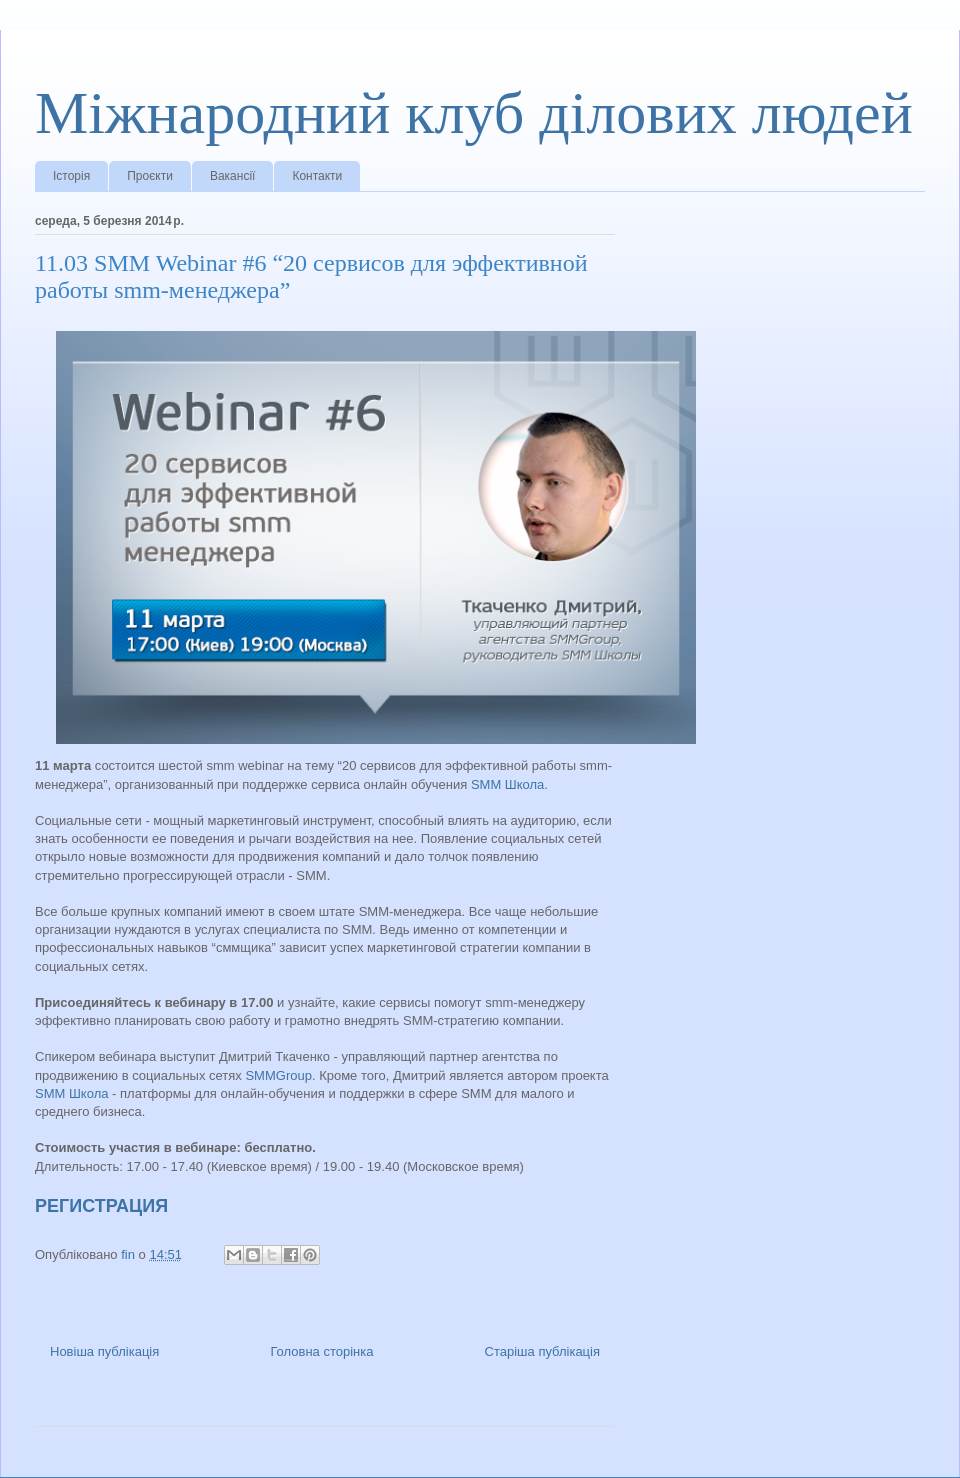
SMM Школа (507, 784)
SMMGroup (278, 1075)
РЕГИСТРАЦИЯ (101, 1206)
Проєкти (150, 176)
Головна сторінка (321, 1351)
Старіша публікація (542, 1351)
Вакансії (233, 176)
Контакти (317, 176)
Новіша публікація (104, 1351)
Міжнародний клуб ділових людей (474, 113)
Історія (71, 176)
